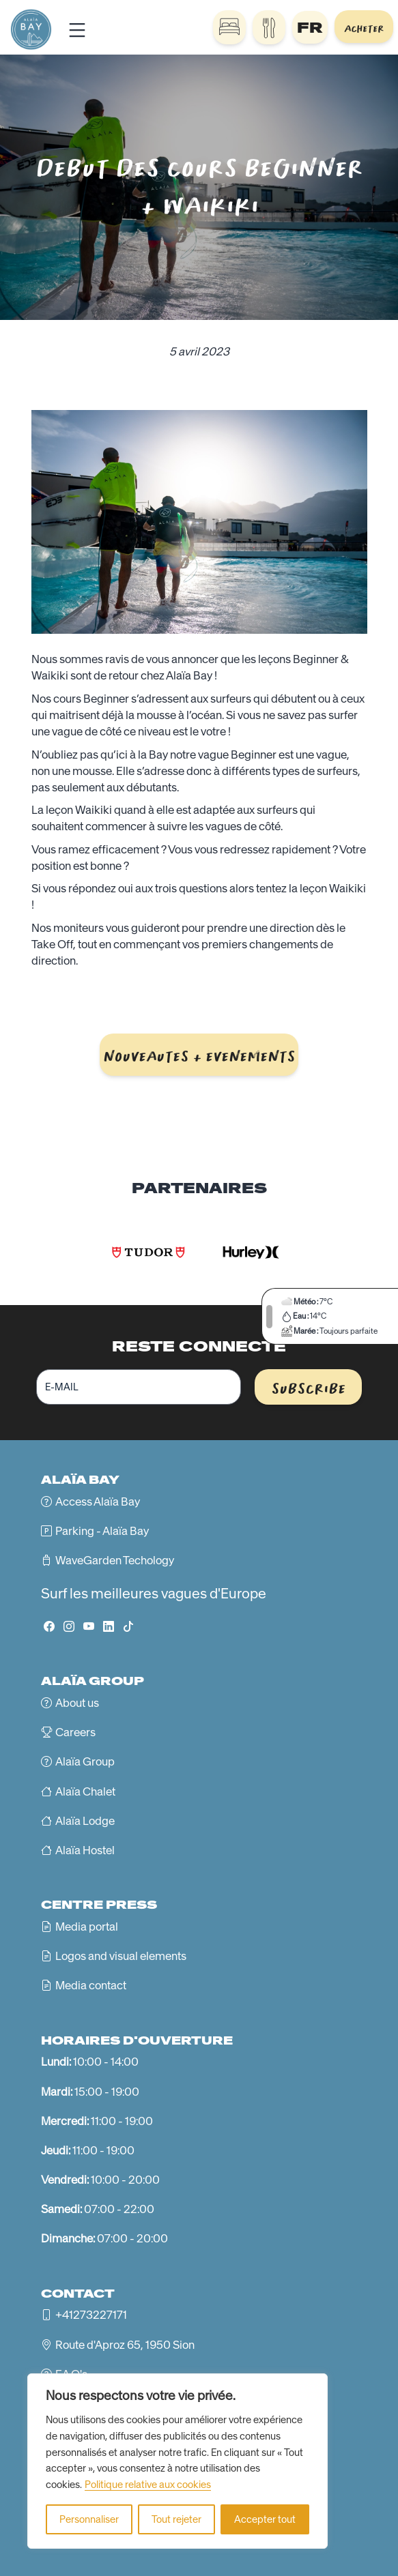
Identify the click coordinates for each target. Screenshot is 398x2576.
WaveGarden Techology (114, 1560)
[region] (177, 2461)
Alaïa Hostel (85, 1850)
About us (77, 1703)
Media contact (90, 1985)
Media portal (86, 1926)
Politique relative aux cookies (148, 2484)
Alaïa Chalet (85, 1791)
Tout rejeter (176, 2519)
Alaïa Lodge (85, 1821)
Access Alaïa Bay (97, 1501)
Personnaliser (89, 2519)
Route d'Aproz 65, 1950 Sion (125, 2345)
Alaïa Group (85, 1761)
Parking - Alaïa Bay (102, 1531)
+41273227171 (91, 2315)
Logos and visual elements (120, 1956)
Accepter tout (265, 2519)
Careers (75, 1732)
